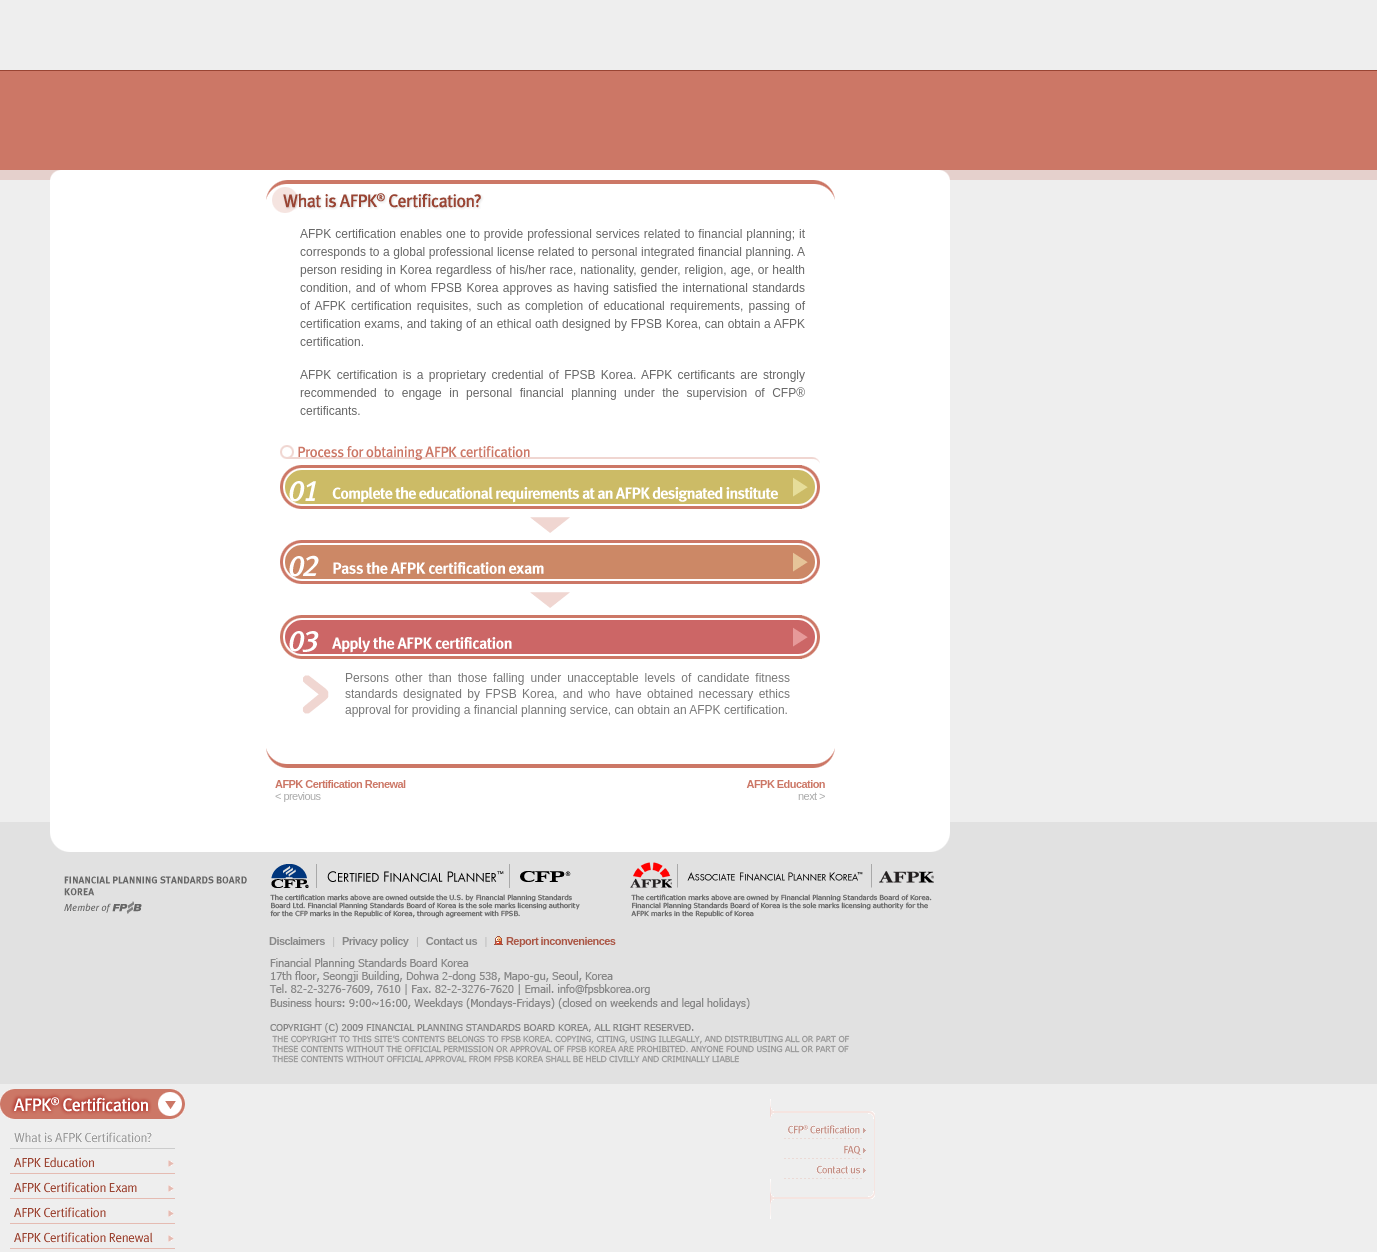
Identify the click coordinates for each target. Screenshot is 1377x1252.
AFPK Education (786, 784)
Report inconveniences (554, 941)
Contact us (451, 941)
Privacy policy (375, 941)
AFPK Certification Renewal (340, 784)
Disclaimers (297, 941)
